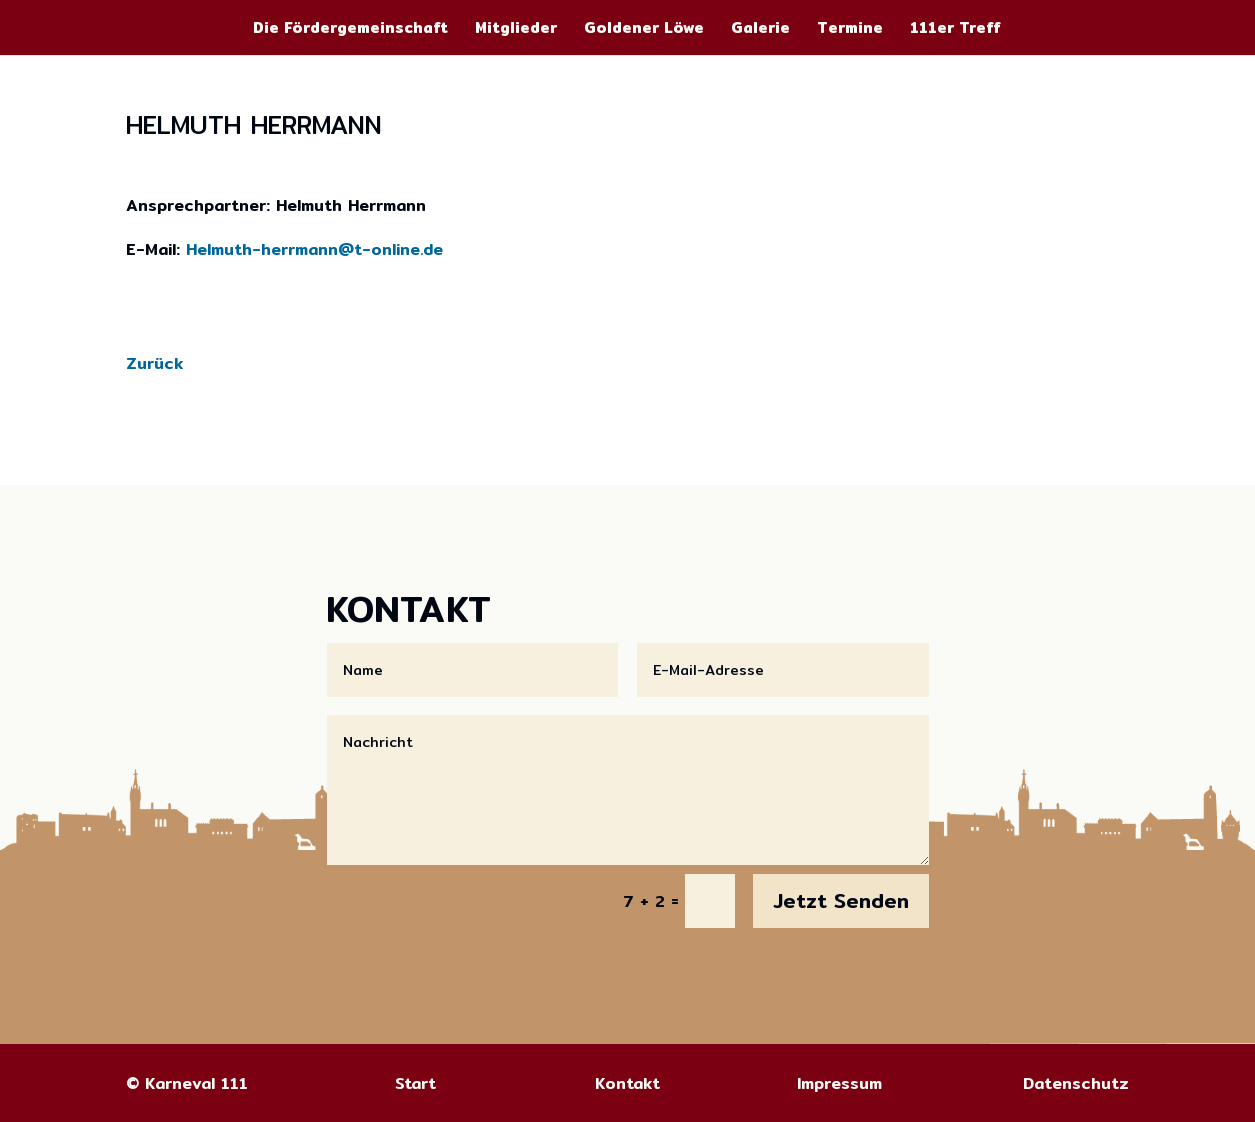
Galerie (760, 30)
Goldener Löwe (644, 30)
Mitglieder (516, 30)
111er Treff (955, 30)
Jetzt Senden (841, 900)
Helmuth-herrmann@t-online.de (314, 249)
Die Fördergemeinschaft (350, 30)
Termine (850, 30)
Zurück (154, 363)
